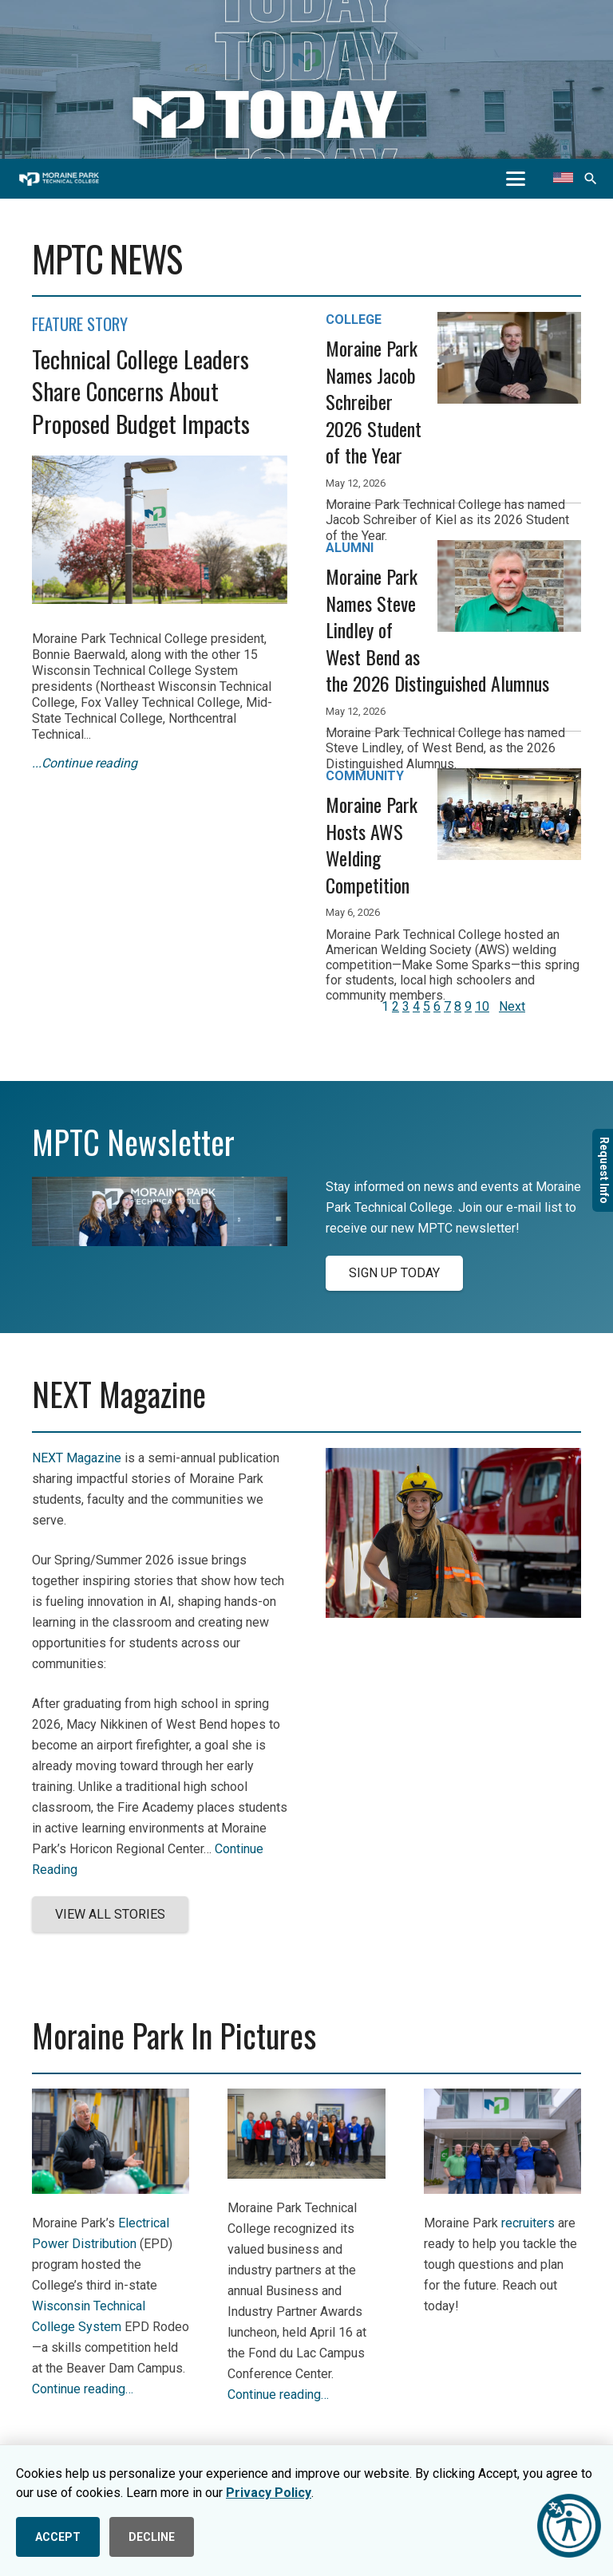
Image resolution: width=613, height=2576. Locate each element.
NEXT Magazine (76, 1458)
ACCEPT (58, 2537)
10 (482, 1006)
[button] (516, 178)
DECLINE (152, 2537)
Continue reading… (82, 2389)
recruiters (528, 2223)
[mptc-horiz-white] (59, 179)
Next (512, 1006)
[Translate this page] (563, 178)
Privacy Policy (268, 2492)
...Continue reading (84, 763)
